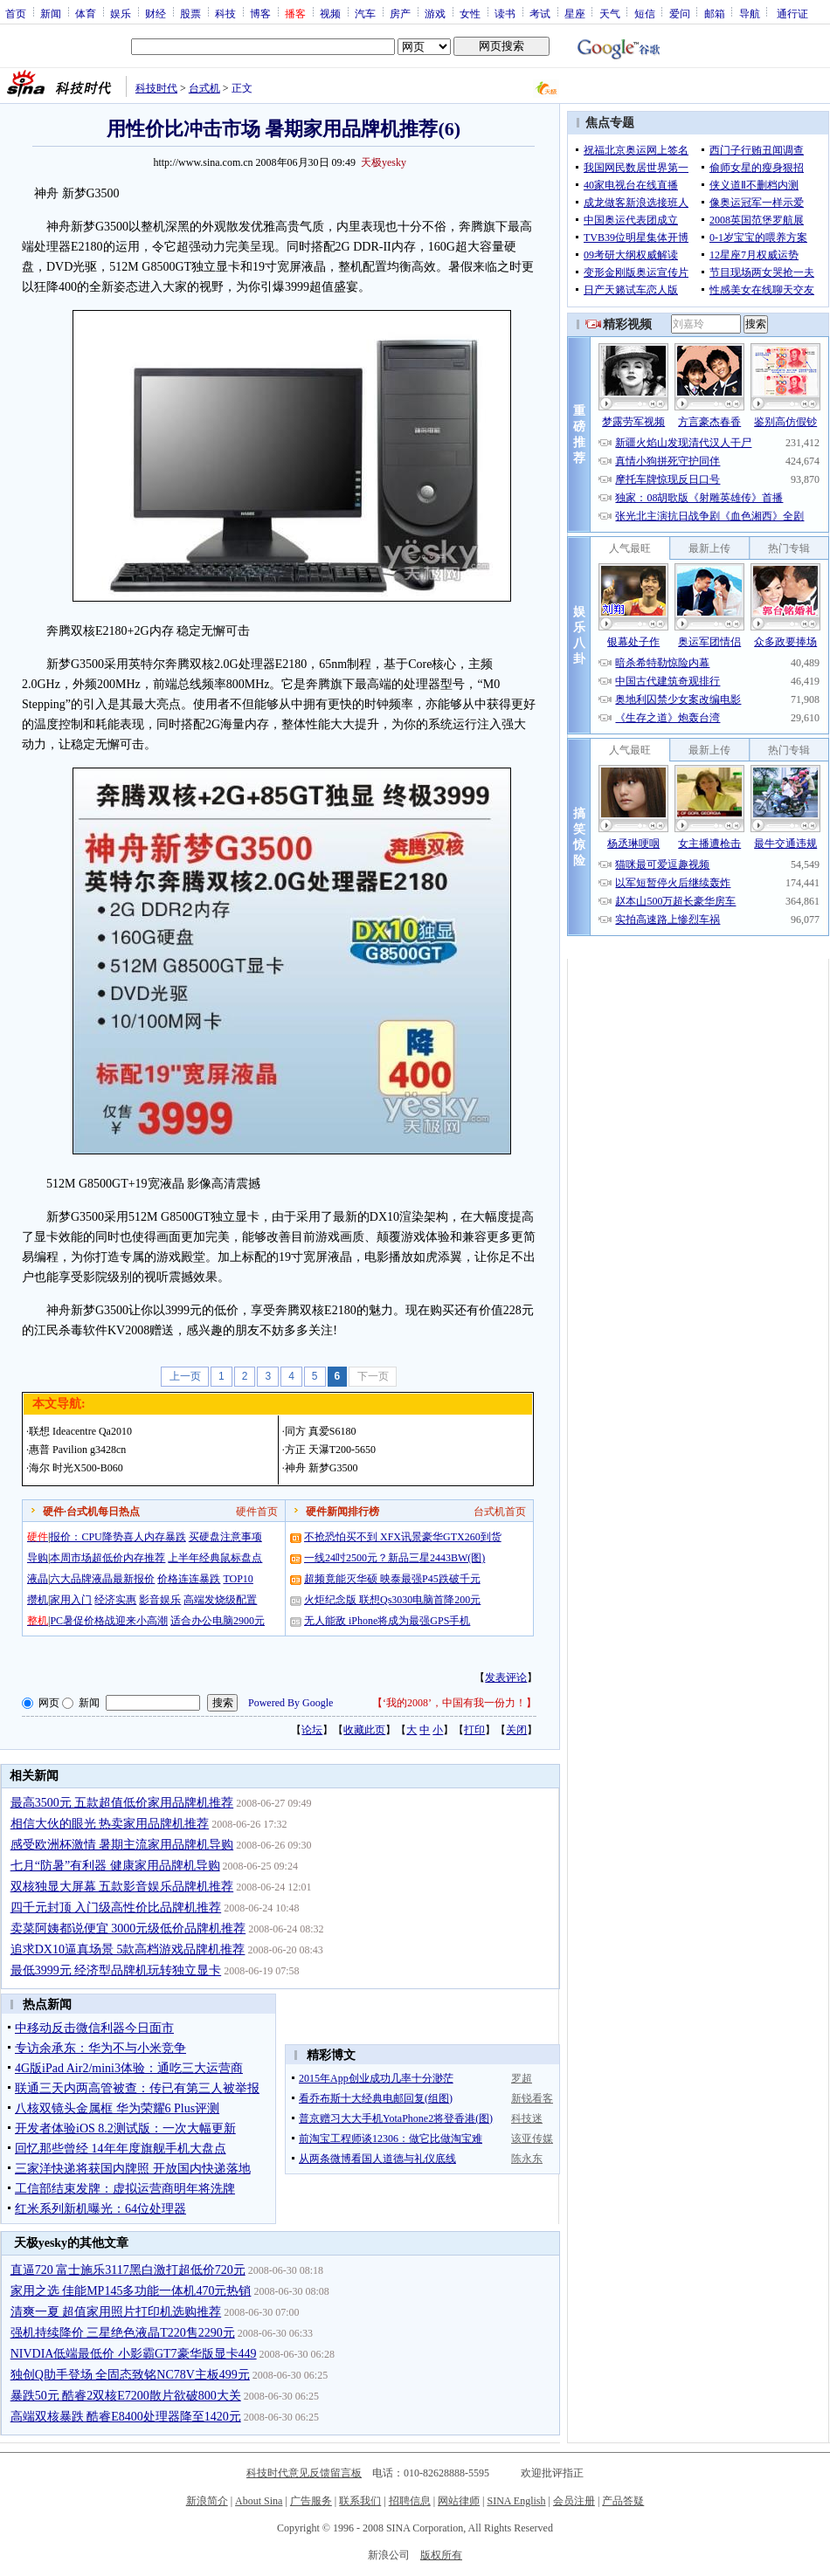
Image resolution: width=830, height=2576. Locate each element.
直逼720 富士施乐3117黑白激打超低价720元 (128, 2269)
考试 (539, 13)
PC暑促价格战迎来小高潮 (109, 1621)
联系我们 (360, 2501)
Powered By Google (290, 1703)
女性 (470, 13)
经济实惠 (115, 1600)
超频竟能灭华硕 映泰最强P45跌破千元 (392, 1579)
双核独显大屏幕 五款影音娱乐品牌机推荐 (122, 1886)
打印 (474, 1730)
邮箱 (714, 13)
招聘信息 (410, 2501)
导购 (37, 1558)
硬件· (54, 1511)
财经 (155, 13)
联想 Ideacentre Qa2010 (80, 1431)
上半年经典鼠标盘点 (215, 1558)
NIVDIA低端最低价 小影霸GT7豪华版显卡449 (133, 2353)
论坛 (311, 1730)
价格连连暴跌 (188, 1579)
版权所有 (441, 2555)
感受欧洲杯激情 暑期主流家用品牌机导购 (122, 1844)
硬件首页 (257, 1511)
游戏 (435, 13)
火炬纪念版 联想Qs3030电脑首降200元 (392, 1600)
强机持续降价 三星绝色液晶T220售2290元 (122, 2332)
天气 (609, 13)
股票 (190, 13)
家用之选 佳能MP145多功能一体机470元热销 (131, 2290)
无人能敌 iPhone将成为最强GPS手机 (387, 1621)
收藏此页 (364, 1730)
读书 (505, 13)
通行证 (792, 13)
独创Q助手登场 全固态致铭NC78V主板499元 (130, 2374)
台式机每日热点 (103, 1511)
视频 (330, 13)
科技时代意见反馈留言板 (304, 2473)
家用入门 (71, 1600)
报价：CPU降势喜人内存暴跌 (117, 1537)
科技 (225, 13)
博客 (260, 13)
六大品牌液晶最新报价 (102, 1579)
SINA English (516, 2501)
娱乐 (120, 13)
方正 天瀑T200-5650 (330, 1449)
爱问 (679, 13)
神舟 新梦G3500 (321, 1468)
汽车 (365, 13)
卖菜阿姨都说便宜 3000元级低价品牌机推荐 (128, 1928)
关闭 (516, 1730)
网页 (48, 1703)
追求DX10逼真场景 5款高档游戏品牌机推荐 (128, 1949)
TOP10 (237, 1579)
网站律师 (459, 2501)
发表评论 (506, 1677)
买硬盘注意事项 (225, 1537)
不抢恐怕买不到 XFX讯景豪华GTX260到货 (402, 1537)
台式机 (204, 88)
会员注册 (574, 2501)
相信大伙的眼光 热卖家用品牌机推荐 (110, 1823)
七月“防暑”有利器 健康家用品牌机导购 (115, 1865)
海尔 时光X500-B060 (76, 1468)
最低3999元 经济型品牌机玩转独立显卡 (116, 1970)
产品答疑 (623, 2501)
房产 (400, 13)
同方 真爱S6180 (320, 1431)
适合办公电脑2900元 (217, 1621)
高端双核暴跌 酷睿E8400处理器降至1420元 (125, 2416)
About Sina (258, 2501)
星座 (574, 13)
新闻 (50, 13)
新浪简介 (207, 2501)
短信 (644, 13)
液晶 (37, 1579)
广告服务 (311, 2501)
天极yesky (383, 162)
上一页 (185, 1376)
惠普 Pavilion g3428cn (77, 1449)
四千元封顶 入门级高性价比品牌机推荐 (116, 1907)
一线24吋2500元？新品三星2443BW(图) (394, 1558)
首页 (15, 13)
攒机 (37, 1600)
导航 (749, 13)
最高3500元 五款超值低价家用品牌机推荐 (122, 1802)
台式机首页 (500, 1511)
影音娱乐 (160, 1600)
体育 (85, 13)
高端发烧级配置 (220, 1600)
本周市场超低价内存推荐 (107, 1558)
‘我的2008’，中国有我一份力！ (454, 1703)
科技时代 (156, 88)
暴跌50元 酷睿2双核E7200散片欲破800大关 (125, 2395)
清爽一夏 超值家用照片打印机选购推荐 (116, 2311)
